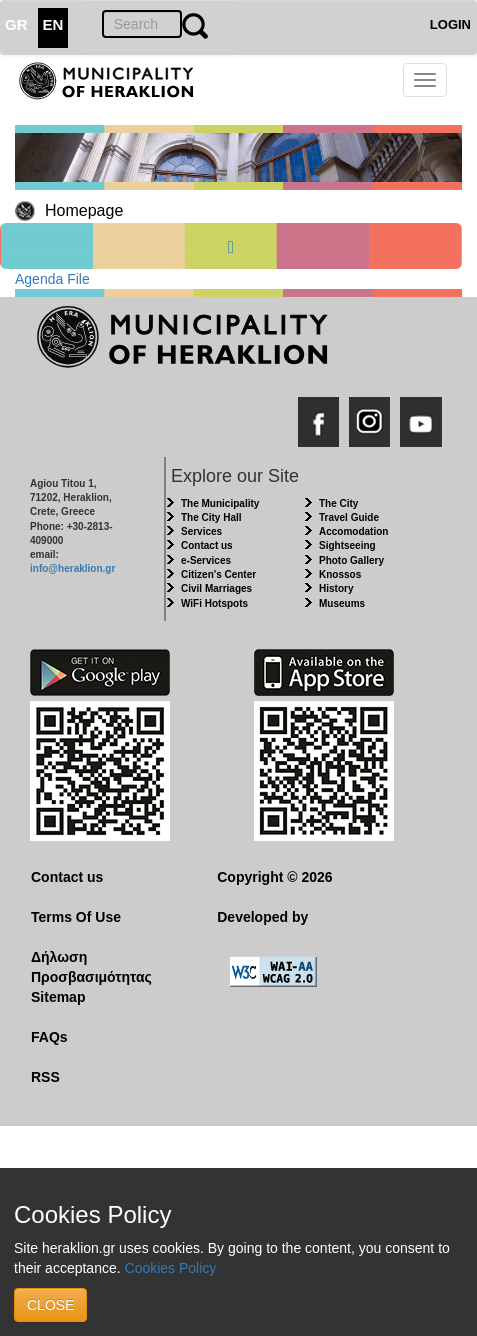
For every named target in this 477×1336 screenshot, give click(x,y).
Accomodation (353, 531)
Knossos (340, 574)
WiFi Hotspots (214, 603)
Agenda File (52, 279)
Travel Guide (349, 517)
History (336, 588)
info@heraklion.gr (72, 568)
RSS (45, 1077)
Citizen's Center (218, 574)
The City (338, 503)
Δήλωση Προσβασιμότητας (91, 967)
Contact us (207, 545)
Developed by (262, 917)
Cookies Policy (171, 1268)
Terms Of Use (76, 917)
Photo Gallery (351, 560)
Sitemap (58, 997)
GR (16, 24)
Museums (342, 603)
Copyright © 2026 (274, 877)
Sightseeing (347, 545)
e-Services (206, 560)
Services (201, 531)
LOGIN (450, 24)
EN (53, 24)
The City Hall (211, 517)
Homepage (84, 210)
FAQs (49, 1037)
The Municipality (220, 503)
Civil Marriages (216, 588)
